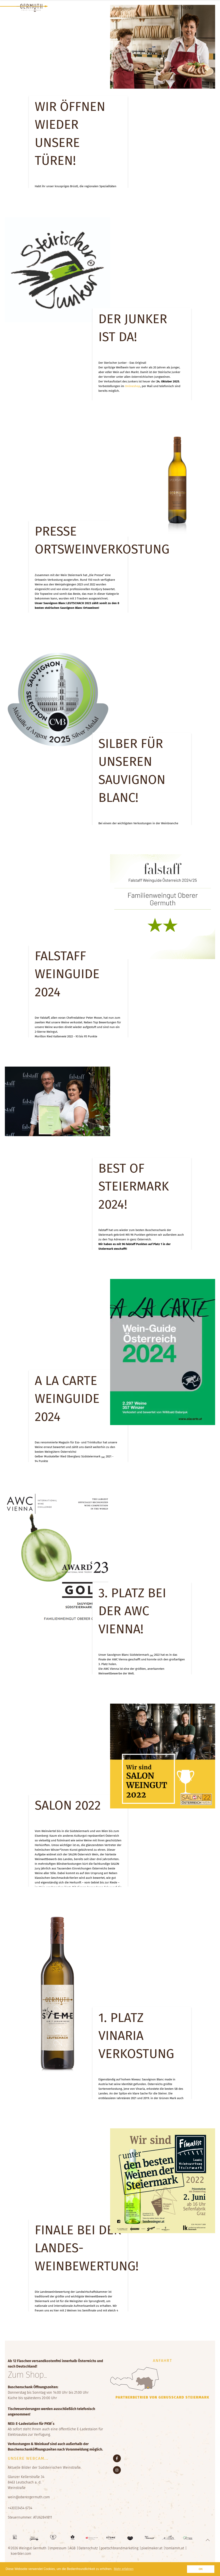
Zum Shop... (27, 2374)
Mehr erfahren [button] (124, 2569)
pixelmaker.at (151, 2548)
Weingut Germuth (32, 2548)
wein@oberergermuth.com (29, 2497)
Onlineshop (132, 386)
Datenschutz (88, 2548)
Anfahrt (162, 2360)
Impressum (57, 2548)
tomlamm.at (174, 2548)
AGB (72, 2548)
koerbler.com (21, 2553)
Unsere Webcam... (28, 2458)
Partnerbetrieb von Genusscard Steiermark (162, 2397)
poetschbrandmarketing (119, 2548)
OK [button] (201, 2569)
